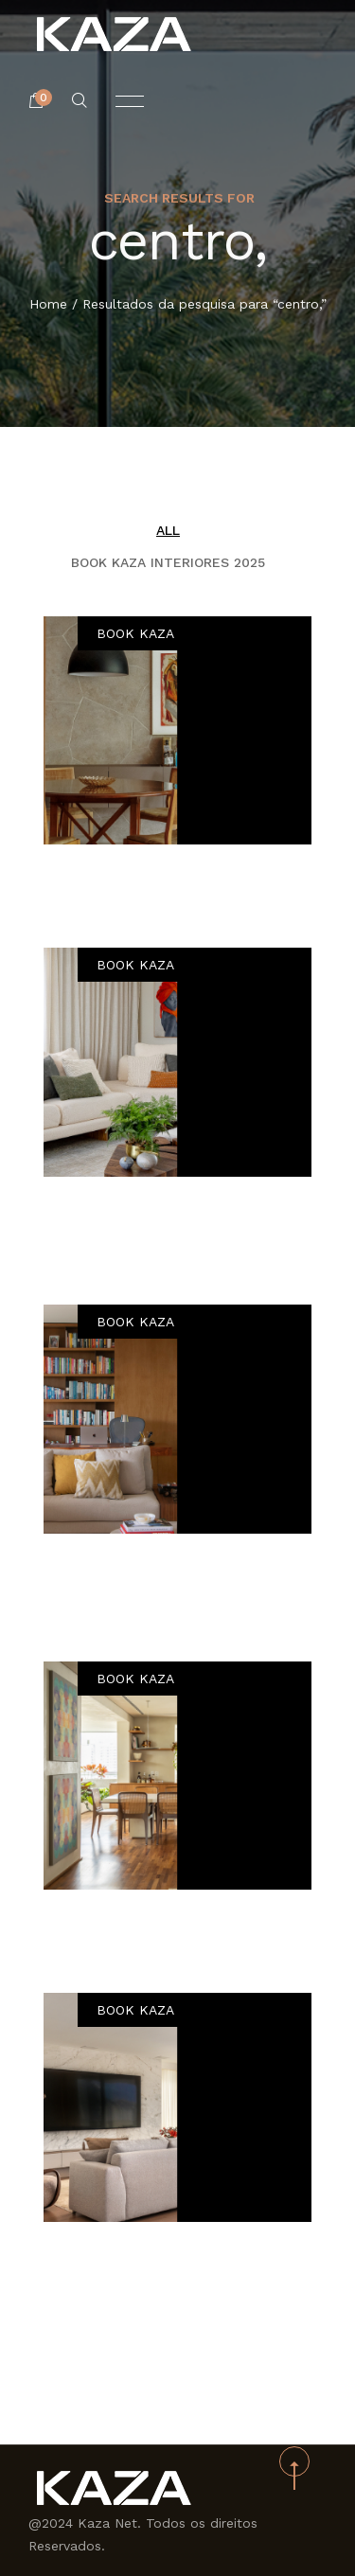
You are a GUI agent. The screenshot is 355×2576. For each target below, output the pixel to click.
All (168, 530)
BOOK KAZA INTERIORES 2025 (168, 562)
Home (48, 304)
